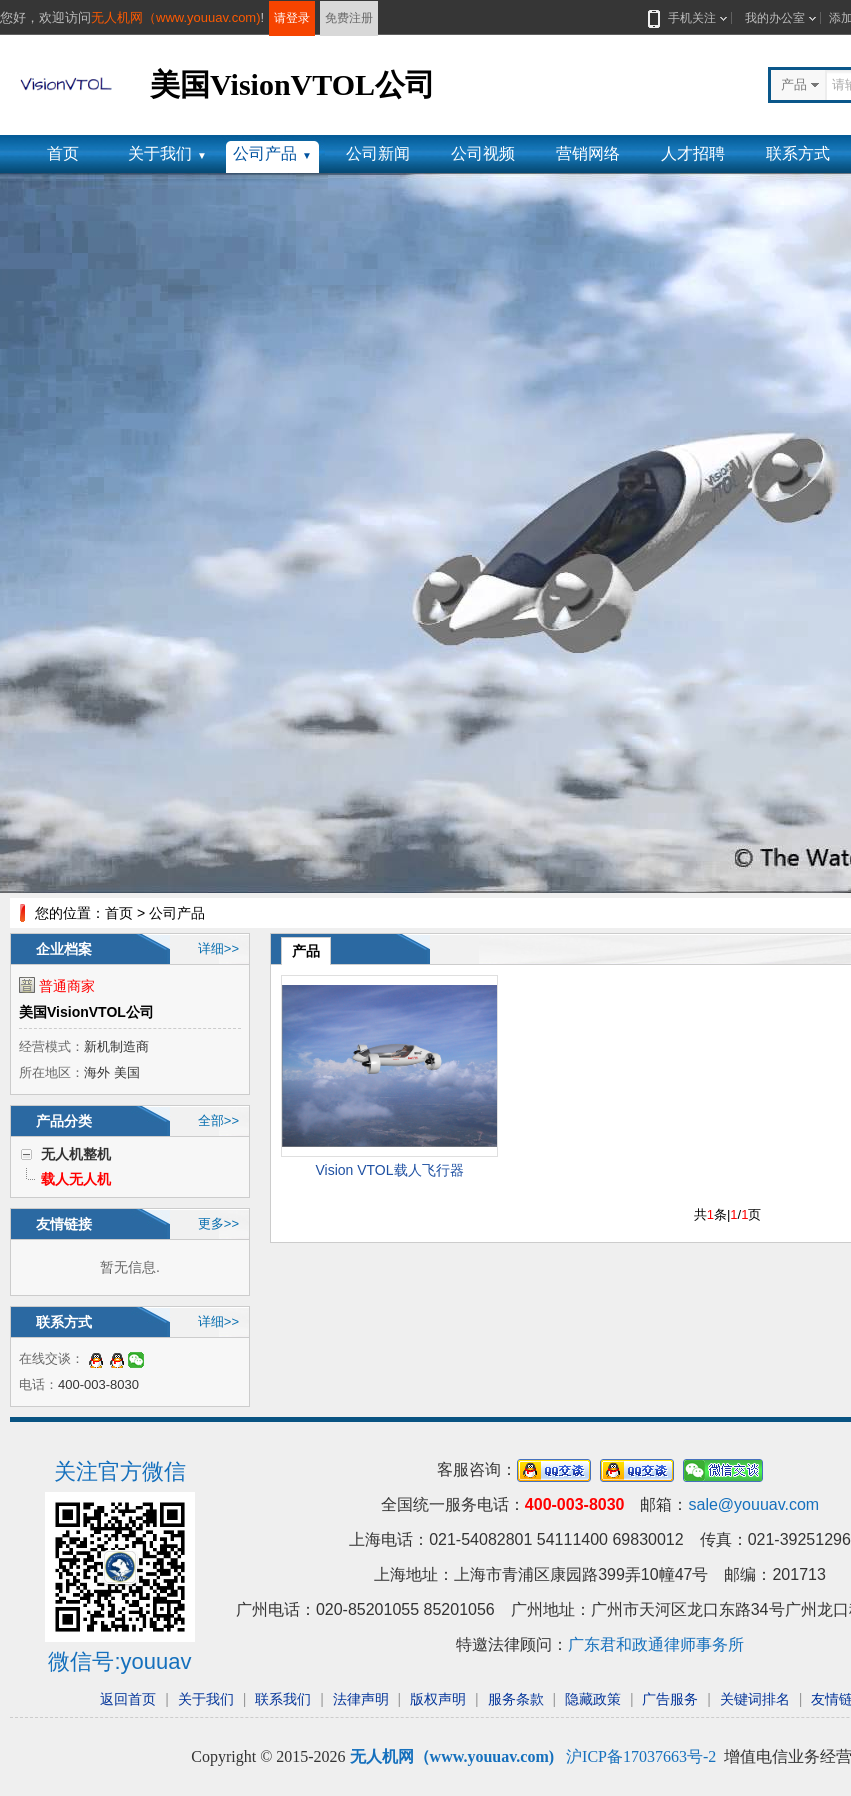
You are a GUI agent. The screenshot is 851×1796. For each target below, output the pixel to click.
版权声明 (438, 1699)
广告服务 (670, 1699)
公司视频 (483, 153)
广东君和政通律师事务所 (656, 1644)
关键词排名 (755, 1699)
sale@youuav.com (753, 1504)
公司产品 (272, 153)
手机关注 (688, 18)
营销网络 (588, 153)
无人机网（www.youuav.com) (176, 17)
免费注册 (349, 18)
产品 (306, 951)
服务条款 (516, 1699)
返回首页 (128, 1699)
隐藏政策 (593, 1699)
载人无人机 (76, 1179)
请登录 (292, 18)
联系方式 (798, 153)
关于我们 (167, 153)
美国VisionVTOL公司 (86, 1012)
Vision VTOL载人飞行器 (389, 1170)
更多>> (218, 1223)
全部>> (218, 1120)
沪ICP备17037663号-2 (641, 1756)
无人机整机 (76, 1154)
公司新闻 (378, 153)
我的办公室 (775, 18)
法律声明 (361, 1699)
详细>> (218, 948)
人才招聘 (693, 153)
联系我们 (283, 1699)
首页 (63, 153)
